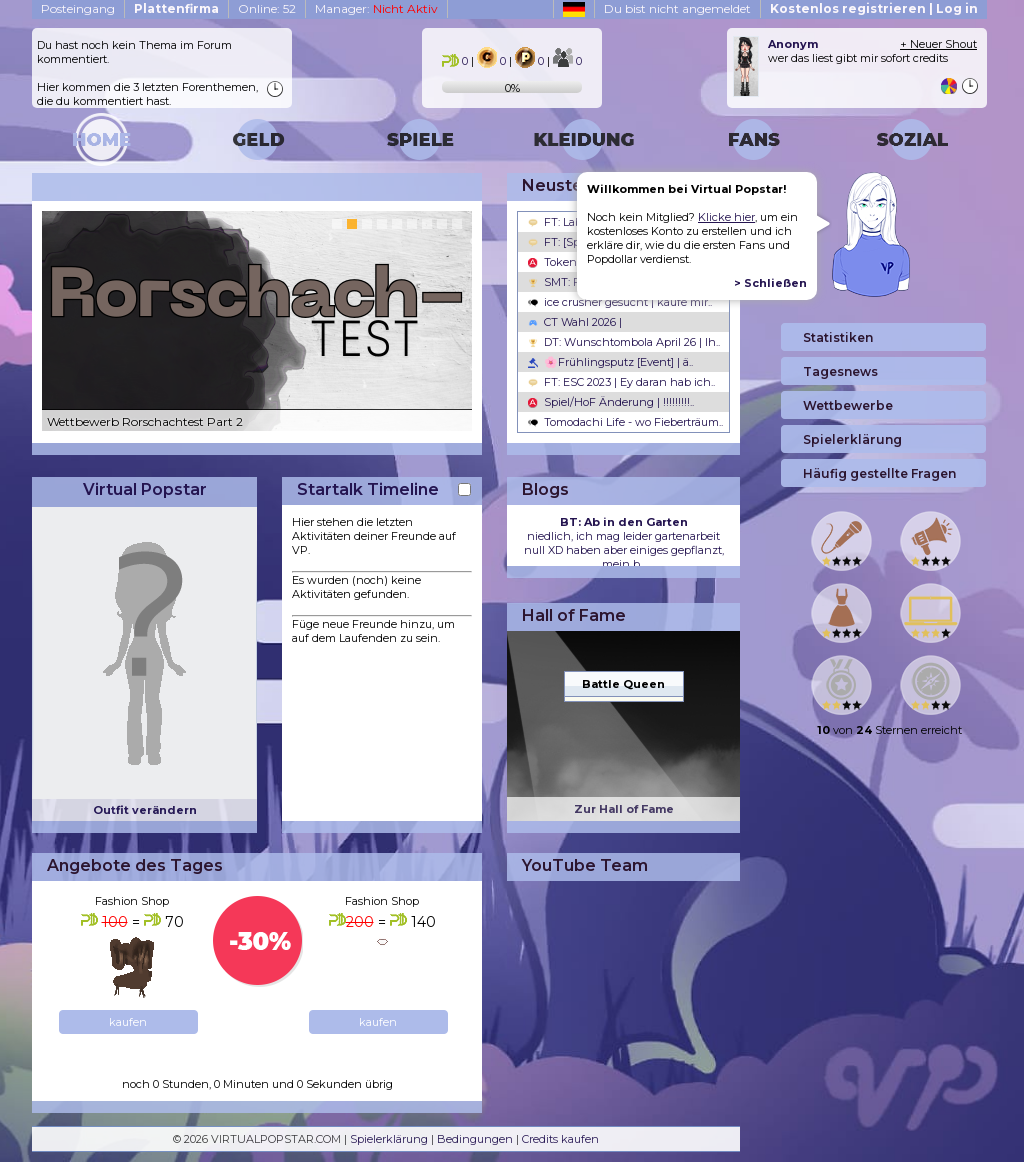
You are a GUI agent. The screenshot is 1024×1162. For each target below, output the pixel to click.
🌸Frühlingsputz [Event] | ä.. (610, 362)
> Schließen (770, 283)
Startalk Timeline (368, 489)
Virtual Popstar (145, 489)
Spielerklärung (389, 1139)
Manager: (376, 8)
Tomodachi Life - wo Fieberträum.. (625, 422)
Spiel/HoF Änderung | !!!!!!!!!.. (611, 402)
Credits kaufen (560, 1139)
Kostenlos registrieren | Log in (874, 8)
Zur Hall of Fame (624, 809)
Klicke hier (726, 217)
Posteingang (78, 8)
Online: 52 (267, 8)
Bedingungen (475, 1139)
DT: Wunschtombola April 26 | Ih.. (624, 342)
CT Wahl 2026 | (575, 322)
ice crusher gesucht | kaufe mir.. (620, 302)
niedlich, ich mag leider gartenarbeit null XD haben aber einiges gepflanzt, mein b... (624, 543)
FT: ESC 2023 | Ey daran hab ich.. (621, 382)
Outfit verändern (145, 810)
